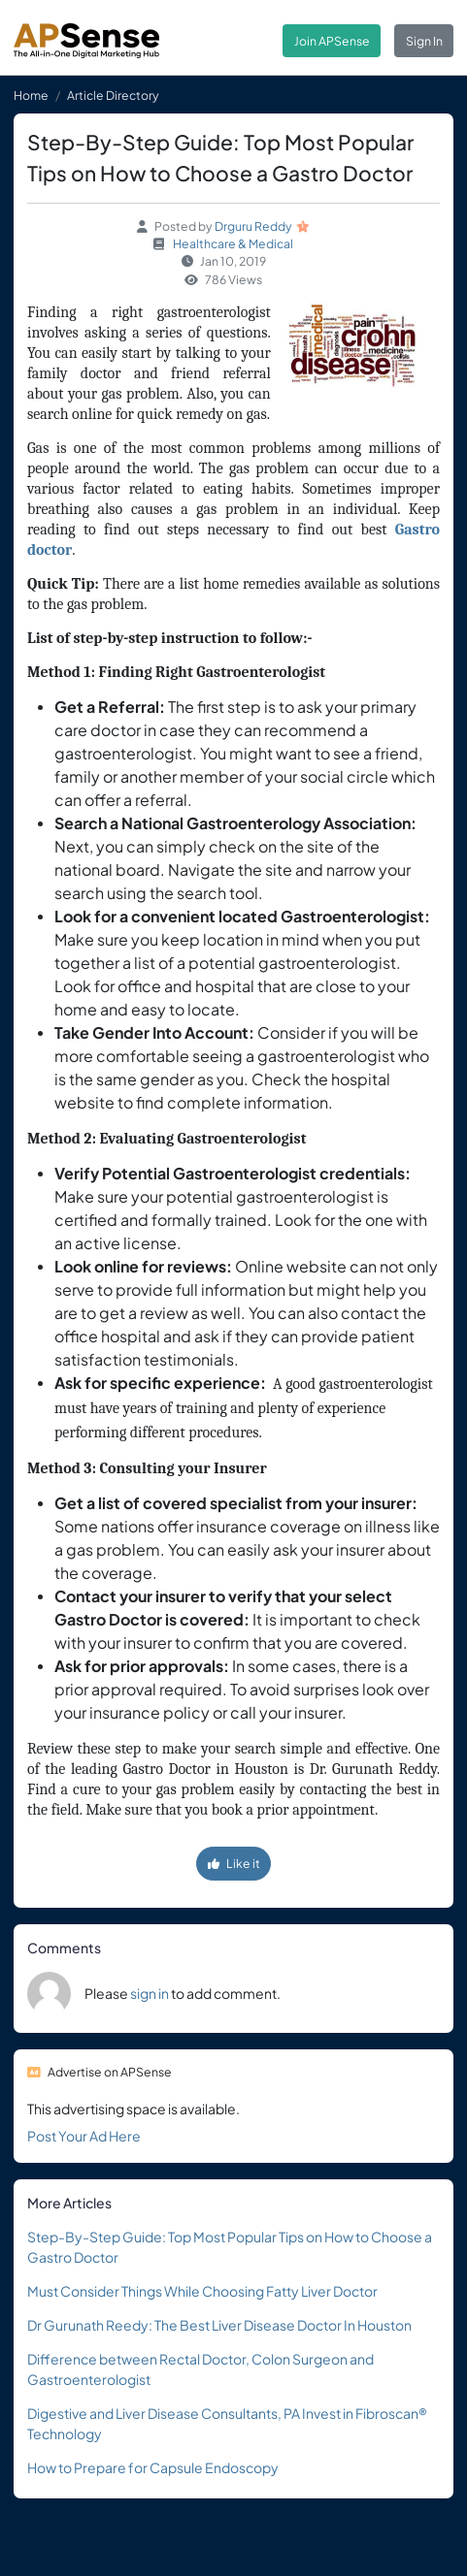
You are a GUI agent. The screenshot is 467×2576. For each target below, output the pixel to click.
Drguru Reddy (253, 226)
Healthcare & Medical (233, 243)
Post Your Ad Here (84, 2135)
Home (31, 95)
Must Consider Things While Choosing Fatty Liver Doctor (202, 2291)
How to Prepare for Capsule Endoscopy (153, 2467)
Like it (234, 1863)
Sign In (424, 40)
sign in (149, 1993)
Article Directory (113, 95)
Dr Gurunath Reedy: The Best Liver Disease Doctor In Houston (219, 2325)
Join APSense (332, 40)
